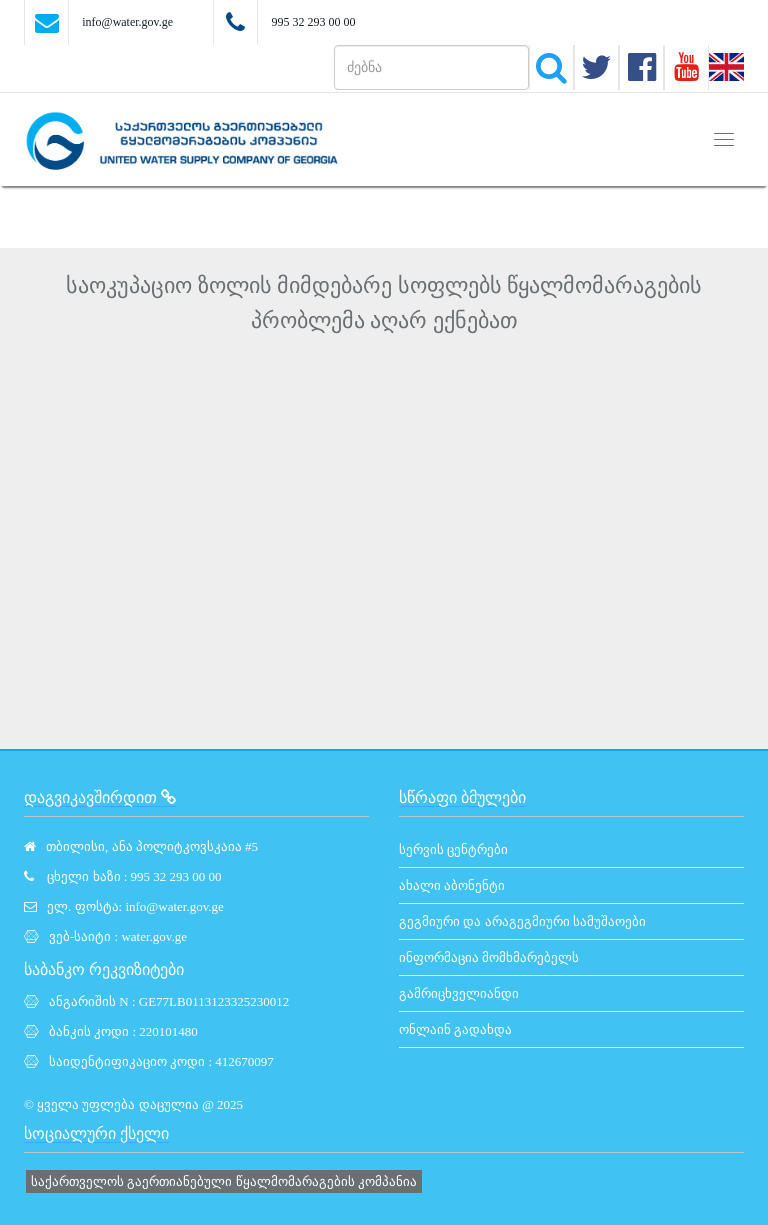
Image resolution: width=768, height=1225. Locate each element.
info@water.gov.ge (127, 22)
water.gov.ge (154, 936)
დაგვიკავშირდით (100, 797)
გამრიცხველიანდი (459, 993)
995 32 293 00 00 (313, 22)
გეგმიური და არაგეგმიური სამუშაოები (522, 921)
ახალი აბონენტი (452, 885)
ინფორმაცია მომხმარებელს (489, 957)
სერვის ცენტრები (453, 849)
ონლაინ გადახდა (455, 1029)
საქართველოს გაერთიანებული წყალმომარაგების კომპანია (224, 1181)
